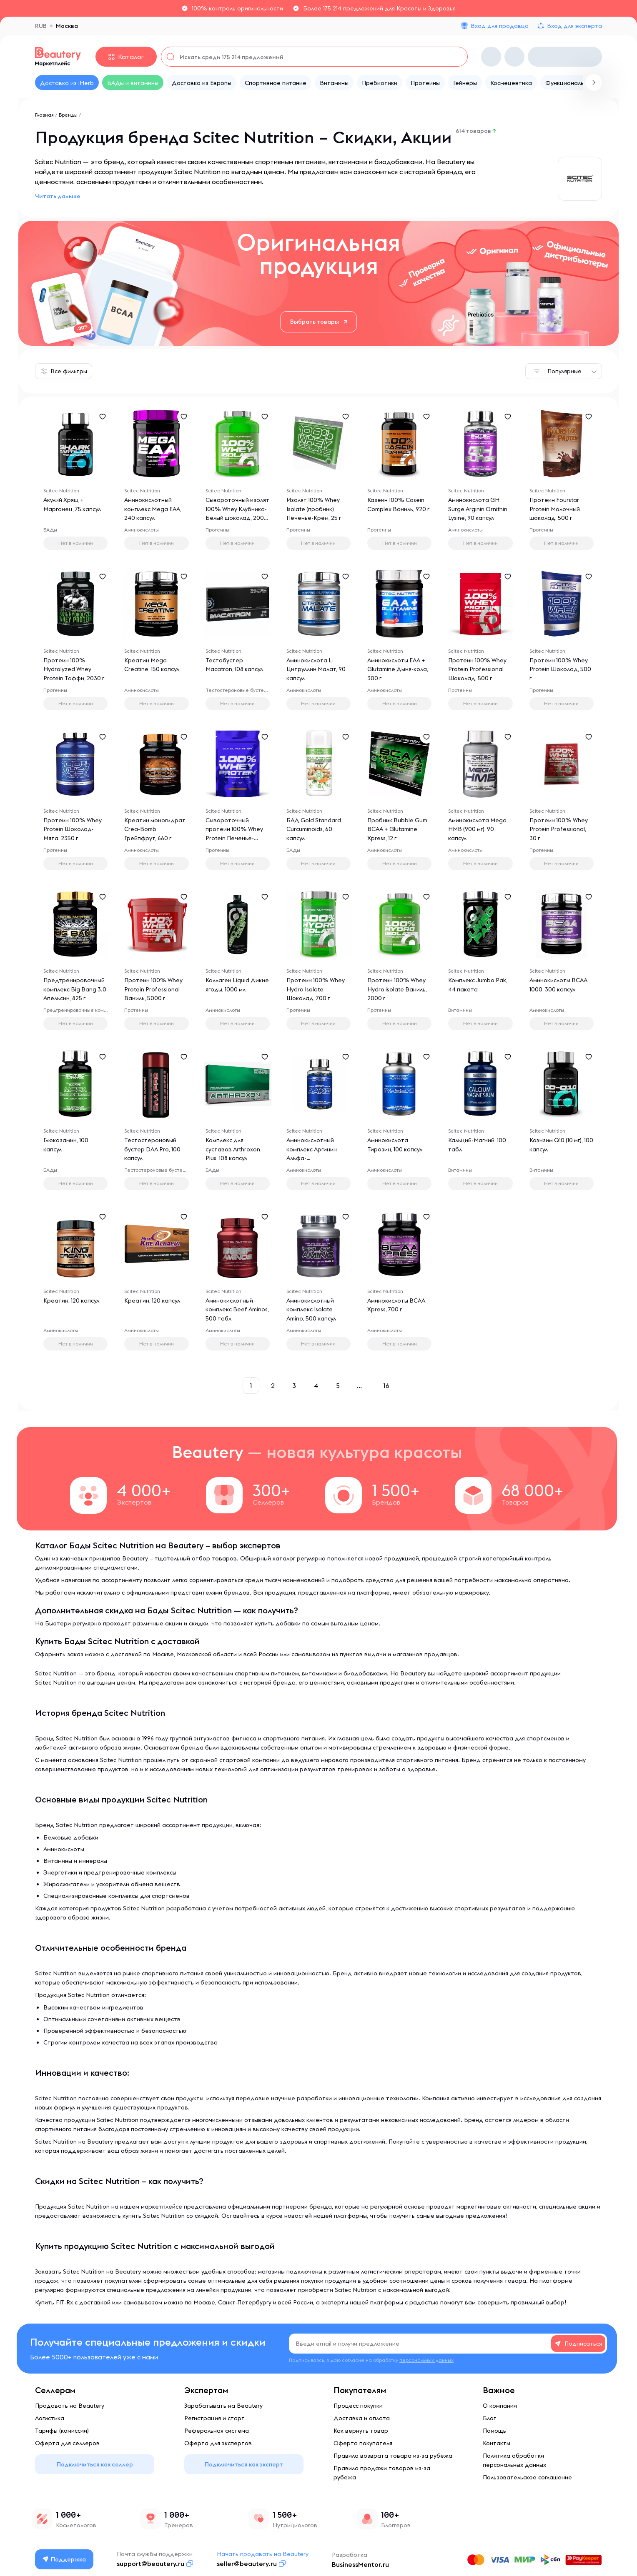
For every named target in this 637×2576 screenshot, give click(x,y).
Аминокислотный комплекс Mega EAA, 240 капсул (153, 509)
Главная (44, 115)
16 (386, 1385)
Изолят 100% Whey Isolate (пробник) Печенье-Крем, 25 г (314, 509)
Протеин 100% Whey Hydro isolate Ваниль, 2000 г (397, 990)
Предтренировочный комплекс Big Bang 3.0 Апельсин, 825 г (75, 990)
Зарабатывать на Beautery (223, 2405)
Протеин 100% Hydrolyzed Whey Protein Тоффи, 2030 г (74, 670)
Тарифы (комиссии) (62, 2430)
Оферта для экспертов (218, 2443)
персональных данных (426, 2360)
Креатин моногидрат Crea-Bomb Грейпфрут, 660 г (155, 830)
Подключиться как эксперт (244, 2464)
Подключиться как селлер (95, 2464)
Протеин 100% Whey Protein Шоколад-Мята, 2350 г (73, 830)
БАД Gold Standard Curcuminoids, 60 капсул (314, 830)
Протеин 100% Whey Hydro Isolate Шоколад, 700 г (316, 990)
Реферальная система (216, 2430)
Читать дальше (57, 196)
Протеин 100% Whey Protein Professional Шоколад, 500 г (477, 670)
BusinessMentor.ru (360, 2564)
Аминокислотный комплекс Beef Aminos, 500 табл (230, 1310)
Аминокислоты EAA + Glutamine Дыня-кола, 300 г (398, 670)
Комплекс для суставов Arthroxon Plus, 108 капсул (233, 1150)
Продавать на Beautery (69, 2405)
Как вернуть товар (361, 2430)
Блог (489, 2418)
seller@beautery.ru (247, 2563)
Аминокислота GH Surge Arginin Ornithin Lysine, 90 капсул (478, 509)
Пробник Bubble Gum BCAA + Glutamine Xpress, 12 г (398, 830)
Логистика (49, 2418)
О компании (500, 2405)
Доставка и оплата (362, 2418)
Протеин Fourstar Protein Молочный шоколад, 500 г (554, 509)
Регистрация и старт (214, 2418)
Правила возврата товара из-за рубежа (393, 2455)
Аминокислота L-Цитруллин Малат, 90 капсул (316, 670)
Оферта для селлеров (67, 2443)
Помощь (494, 2430)
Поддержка (64, 2559)
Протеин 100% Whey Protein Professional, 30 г (559, 830)
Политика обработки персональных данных (514, 2460)
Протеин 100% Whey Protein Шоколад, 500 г (560, 670)
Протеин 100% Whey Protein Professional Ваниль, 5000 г (153, 990)
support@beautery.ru (151, 2563)
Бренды (68, 115)
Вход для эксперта (574, 26)
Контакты (496, 2443)
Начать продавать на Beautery (263, 2554)
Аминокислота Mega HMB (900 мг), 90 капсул (477, 830)
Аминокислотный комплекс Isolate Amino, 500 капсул (312, 1310)
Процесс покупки (358, 2405)
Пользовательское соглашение (527, 2477)
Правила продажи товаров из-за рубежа (382, 2472)
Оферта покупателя (363, 2443)
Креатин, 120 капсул (71, 1301)
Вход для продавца (500, 26)
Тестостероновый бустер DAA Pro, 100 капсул (153, 1150)
